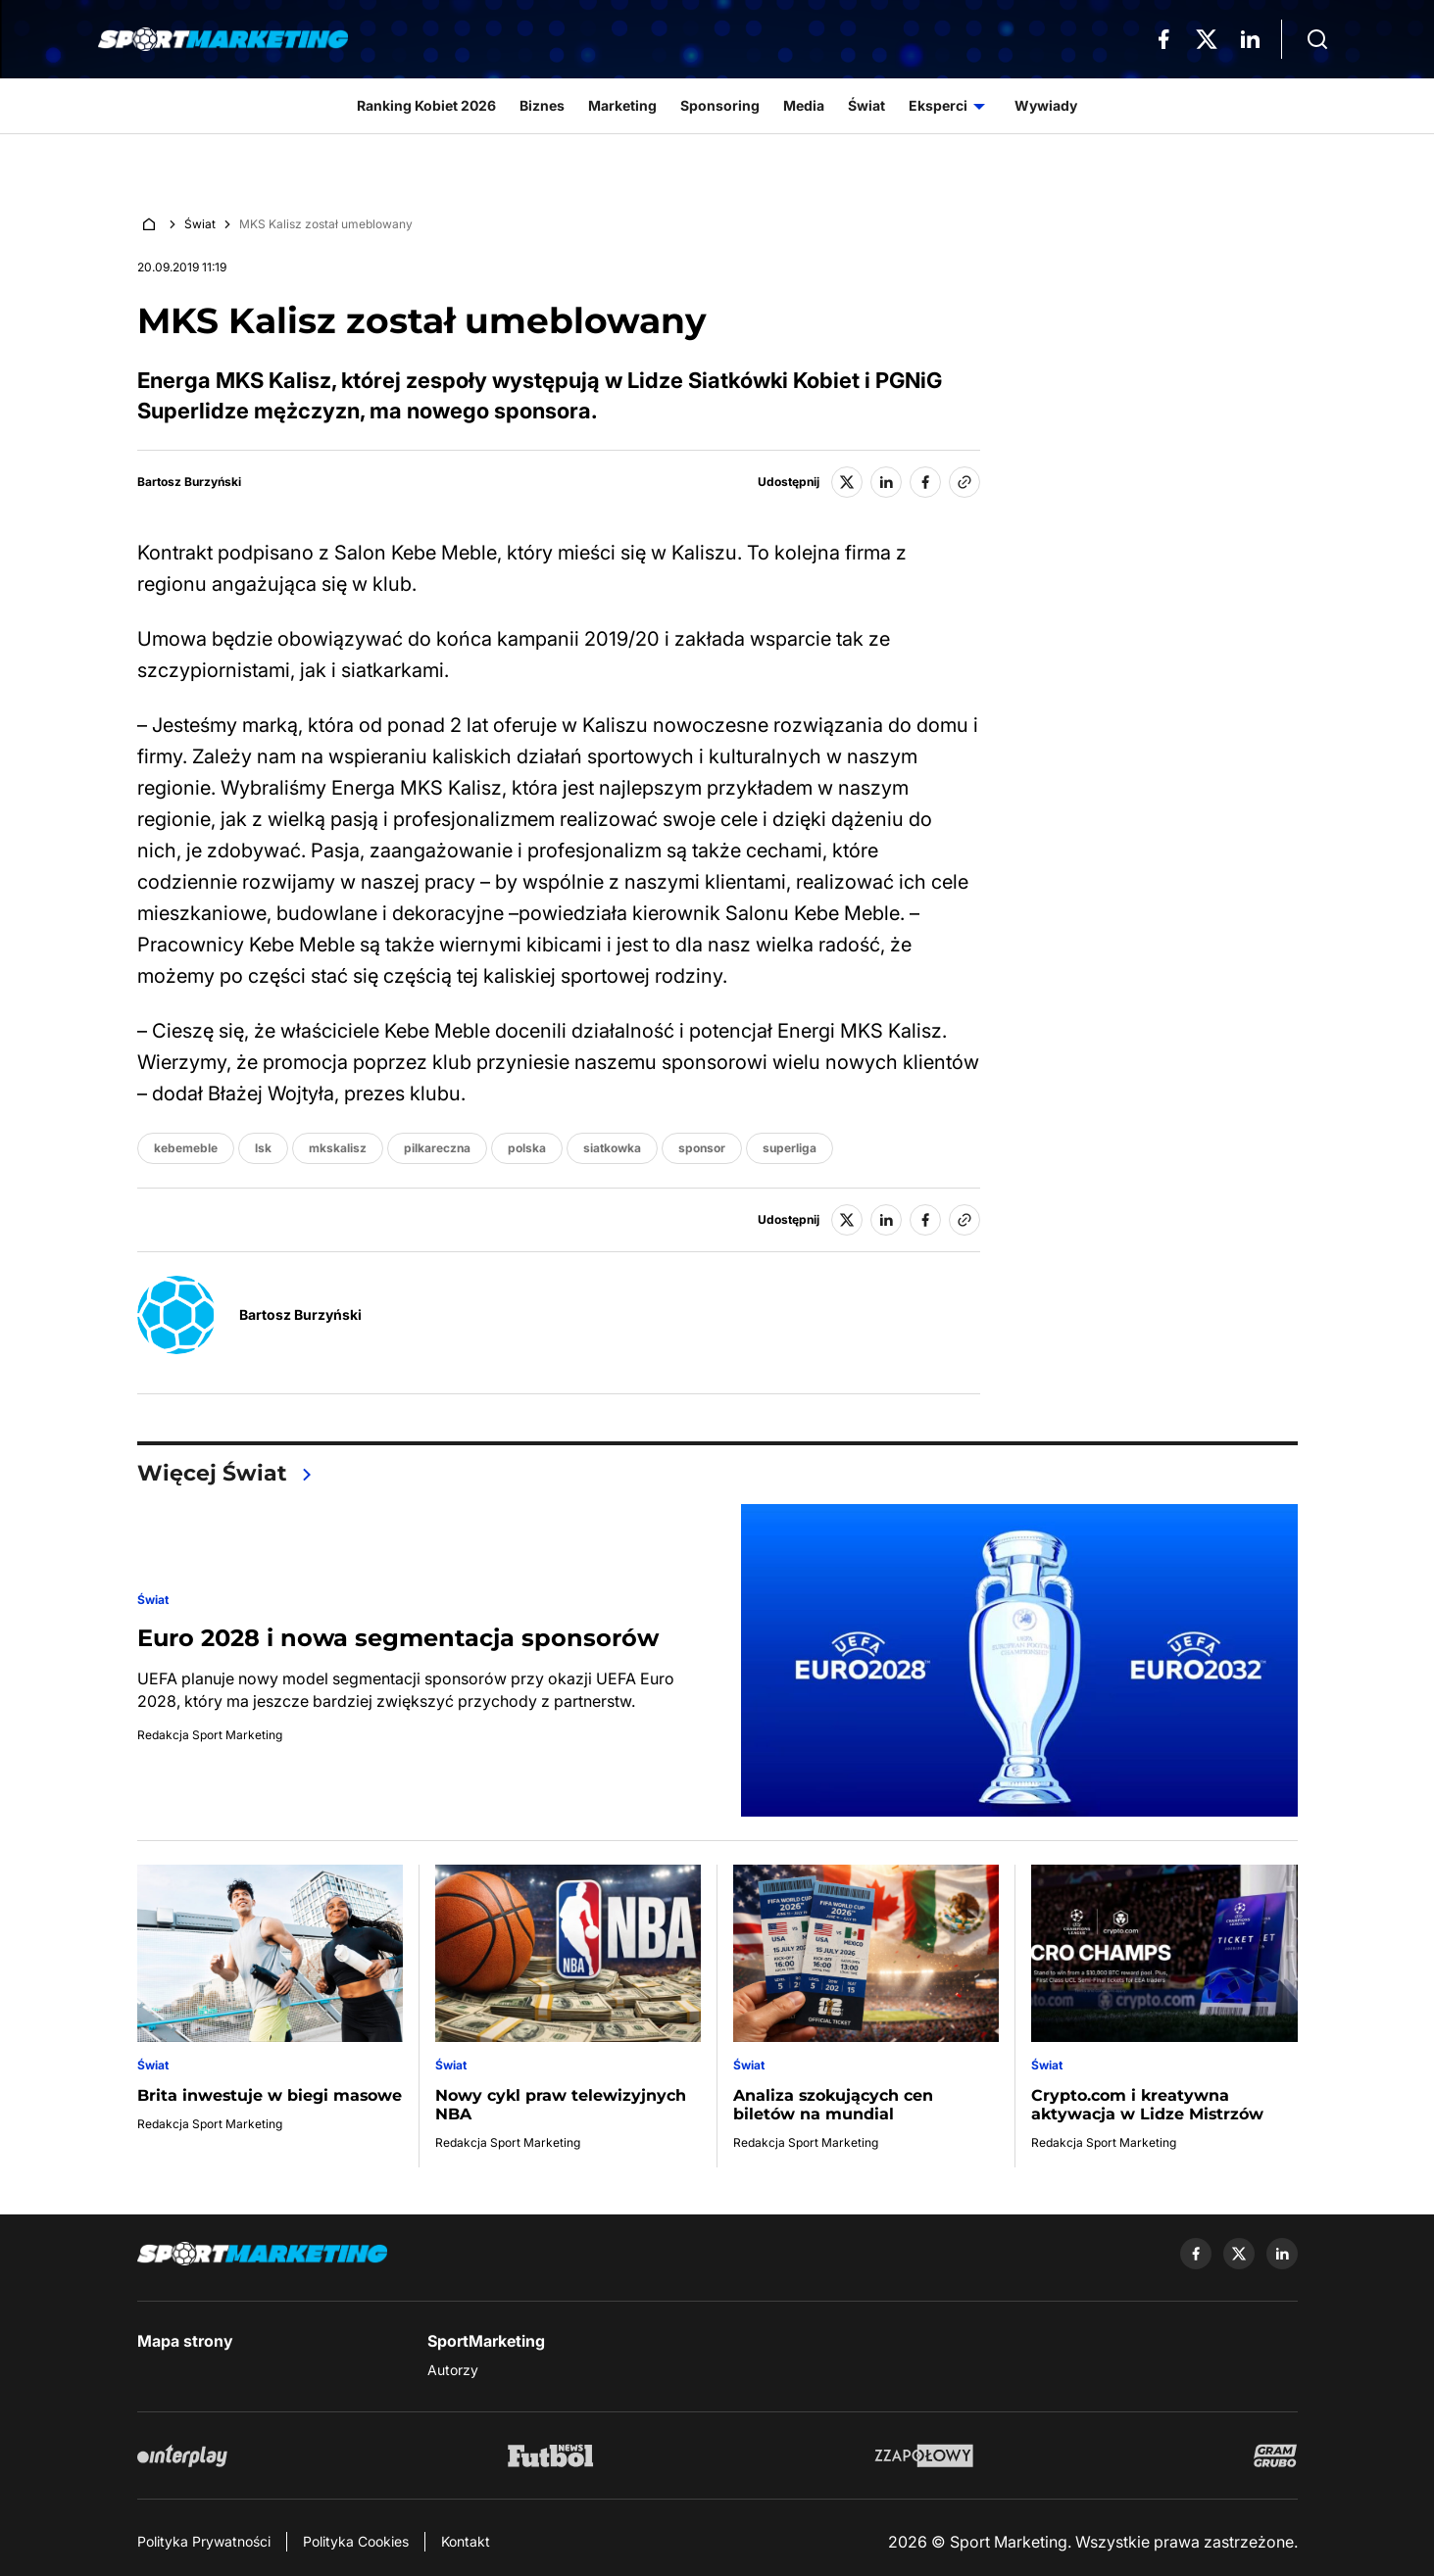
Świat (200, 224)
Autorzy (452, 2369)
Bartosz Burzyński (189, 482)
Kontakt (465, 2541)
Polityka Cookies (356, 2541)
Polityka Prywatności (204, 2541)
